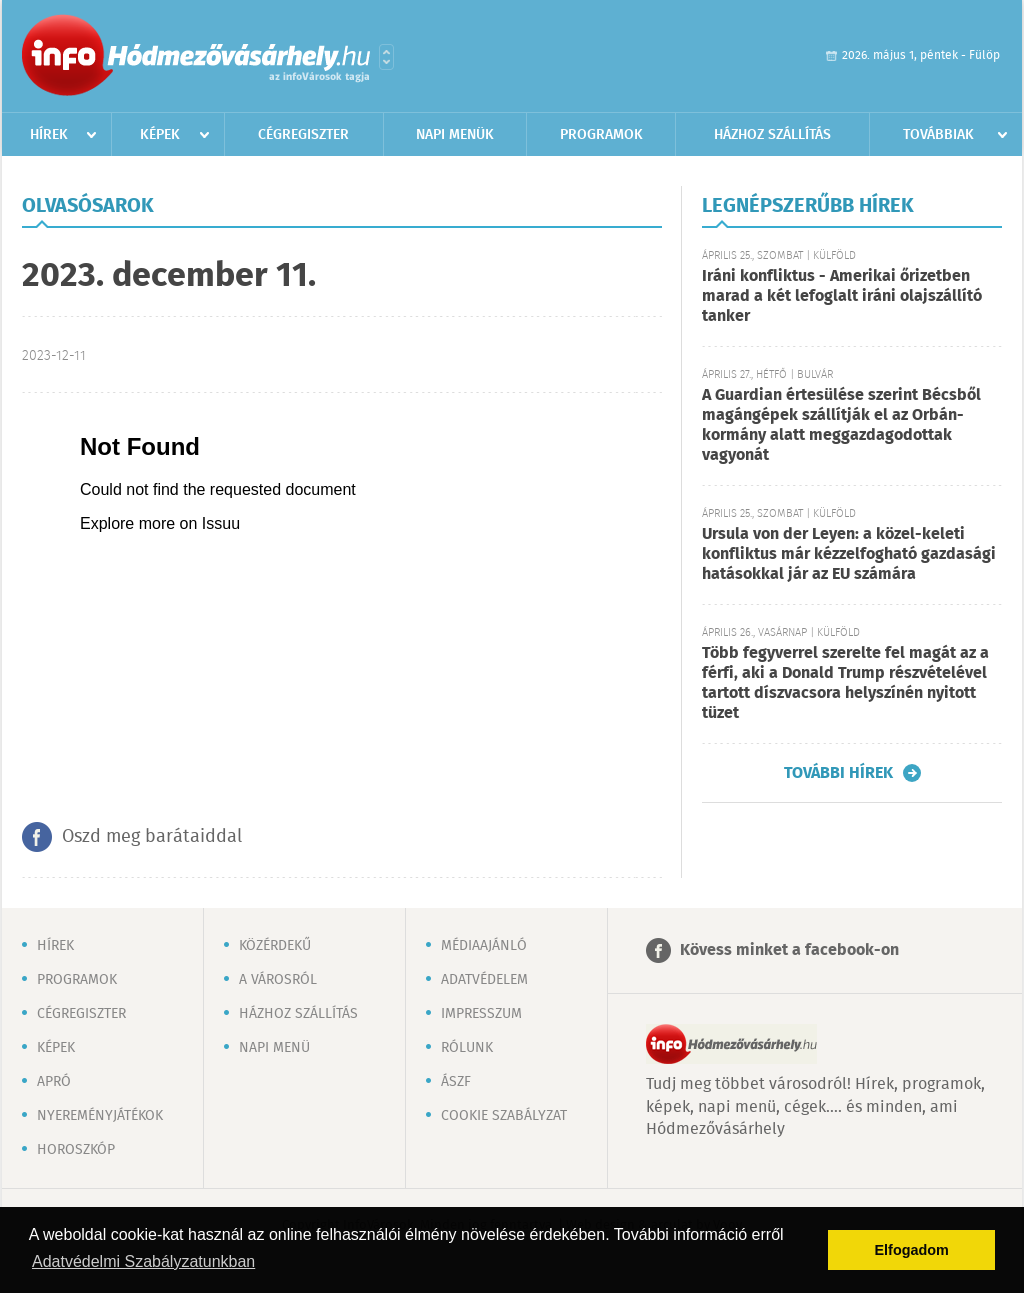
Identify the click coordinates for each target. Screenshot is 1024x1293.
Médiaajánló (484, 946)
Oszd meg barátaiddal (152, 837)
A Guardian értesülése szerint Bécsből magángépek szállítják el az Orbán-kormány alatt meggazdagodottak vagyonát (841, 425)
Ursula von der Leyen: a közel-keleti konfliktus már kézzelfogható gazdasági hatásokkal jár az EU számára (849, 554)
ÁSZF (456, 1082)
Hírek (49, 135)
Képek (160, 135)
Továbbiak (938, 135)
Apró (54, 1082)
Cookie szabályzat (504, 1116)
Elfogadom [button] (912, 1250)
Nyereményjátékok (100, 1116)
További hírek (838, 773)
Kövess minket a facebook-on (789, 950)
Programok (601, 135)
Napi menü (274, 1048)
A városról (278, 980)
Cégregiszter (303, 135)
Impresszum (481, 1014)
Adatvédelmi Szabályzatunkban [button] (143, 1261)
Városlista (386, 57)
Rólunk (467, 1048)
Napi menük (455, 135)
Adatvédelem (484, 980)
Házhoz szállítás (772, 135)
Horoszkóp (76, 1150)
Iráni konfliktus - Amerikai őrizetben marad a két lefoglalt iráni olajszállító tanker (842, 296)
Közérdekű (275, 946)
